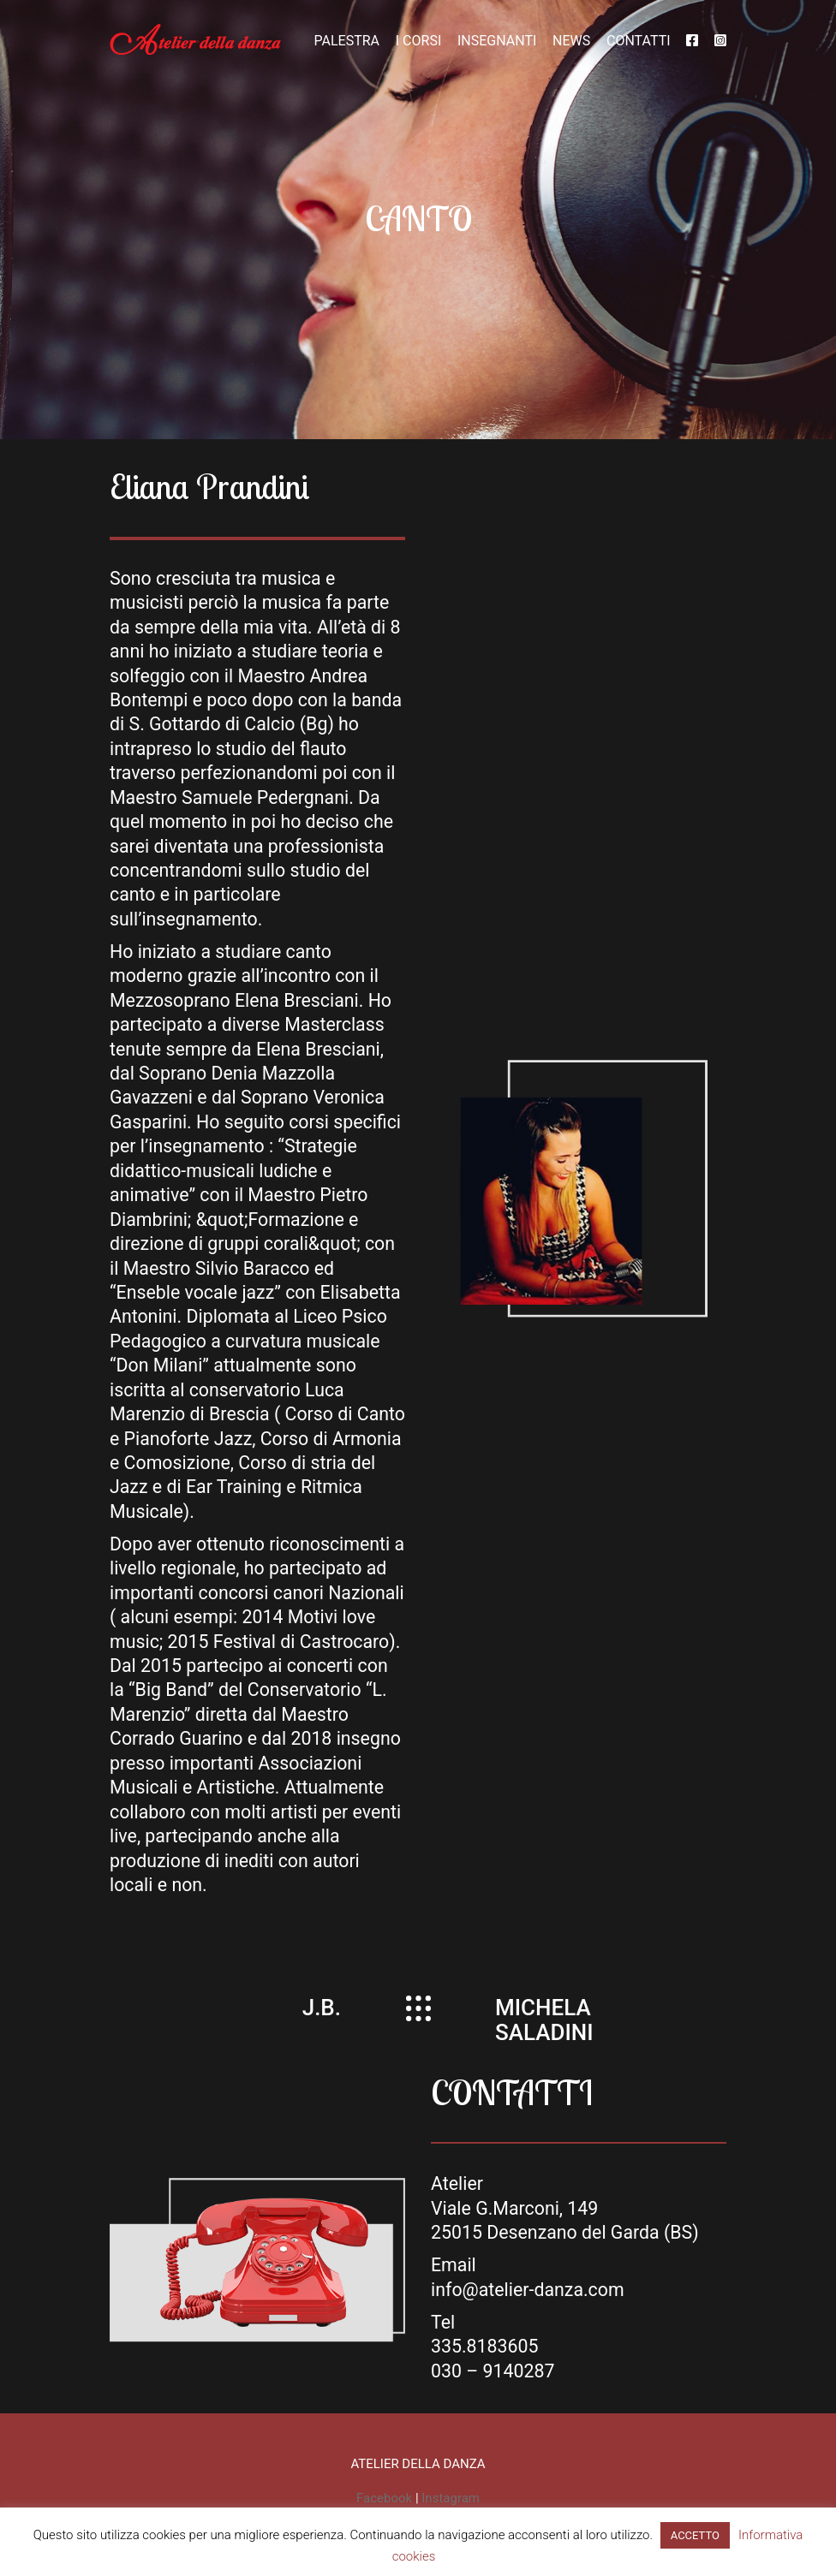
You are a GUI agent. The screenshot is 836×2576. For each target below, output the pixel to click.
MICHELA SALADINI (544, 2020)
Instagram (450, 2498)
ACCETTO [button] (695, 2535)
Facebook (384, 2498)
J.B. (321, 2007)
